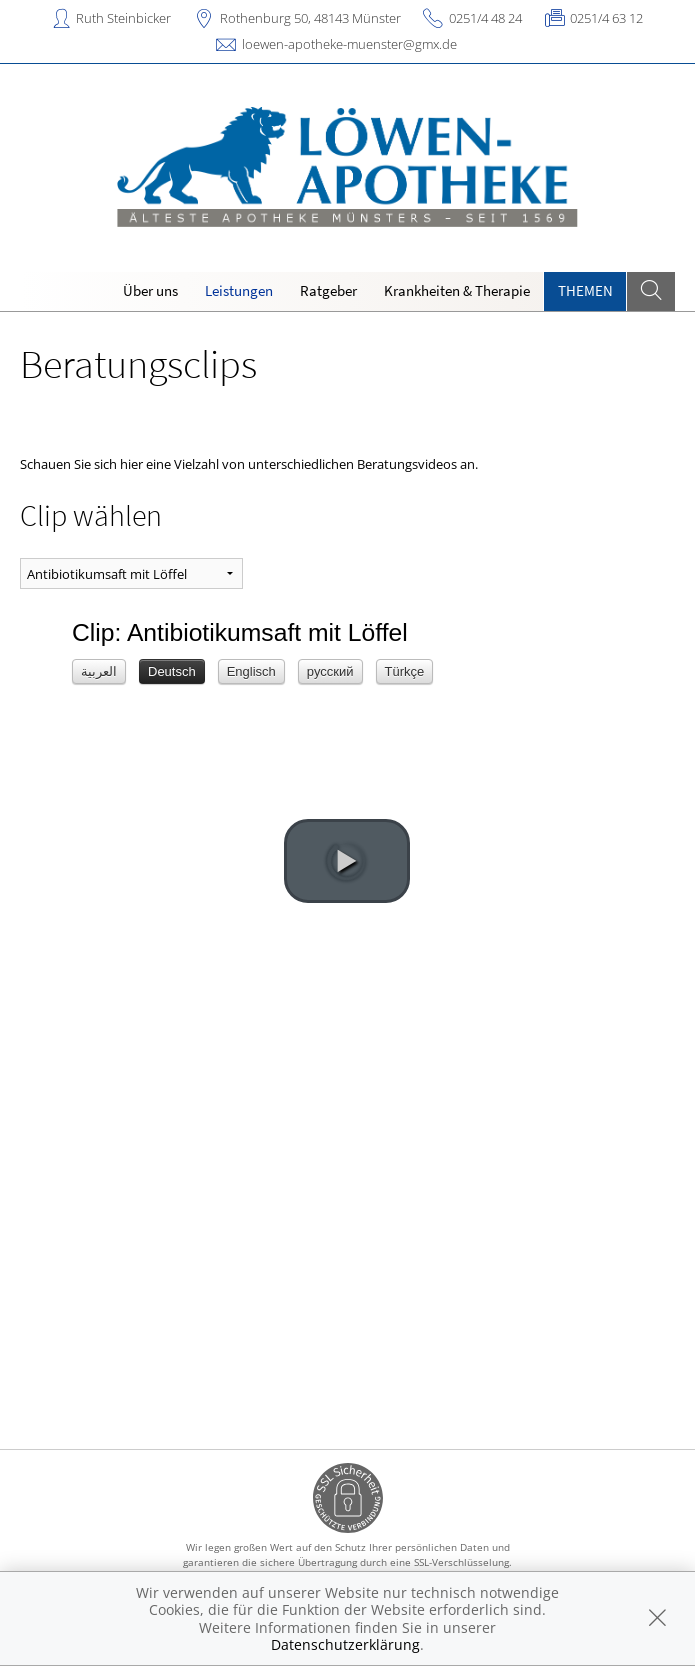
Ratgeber (328, 290)
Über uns (150, 290)
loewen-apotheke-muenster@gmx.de (349, 44)
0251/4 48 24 (485, 18)
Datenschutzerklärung (345, 1644)
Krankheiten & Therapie (457, 290)
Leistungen (239, 290)
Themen (585, 290)
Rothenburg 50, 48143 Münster (310, 18)
